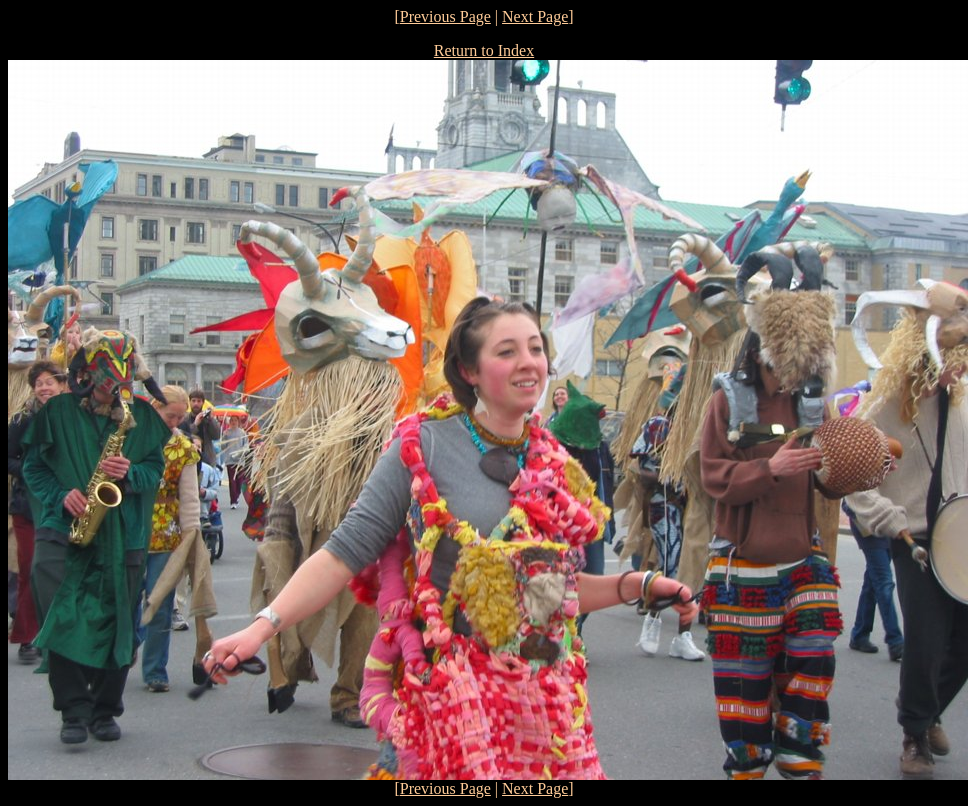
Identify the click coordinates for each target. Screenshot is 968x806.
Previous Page (445, 16)
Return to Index (484, 50)
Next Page (535, 16)
